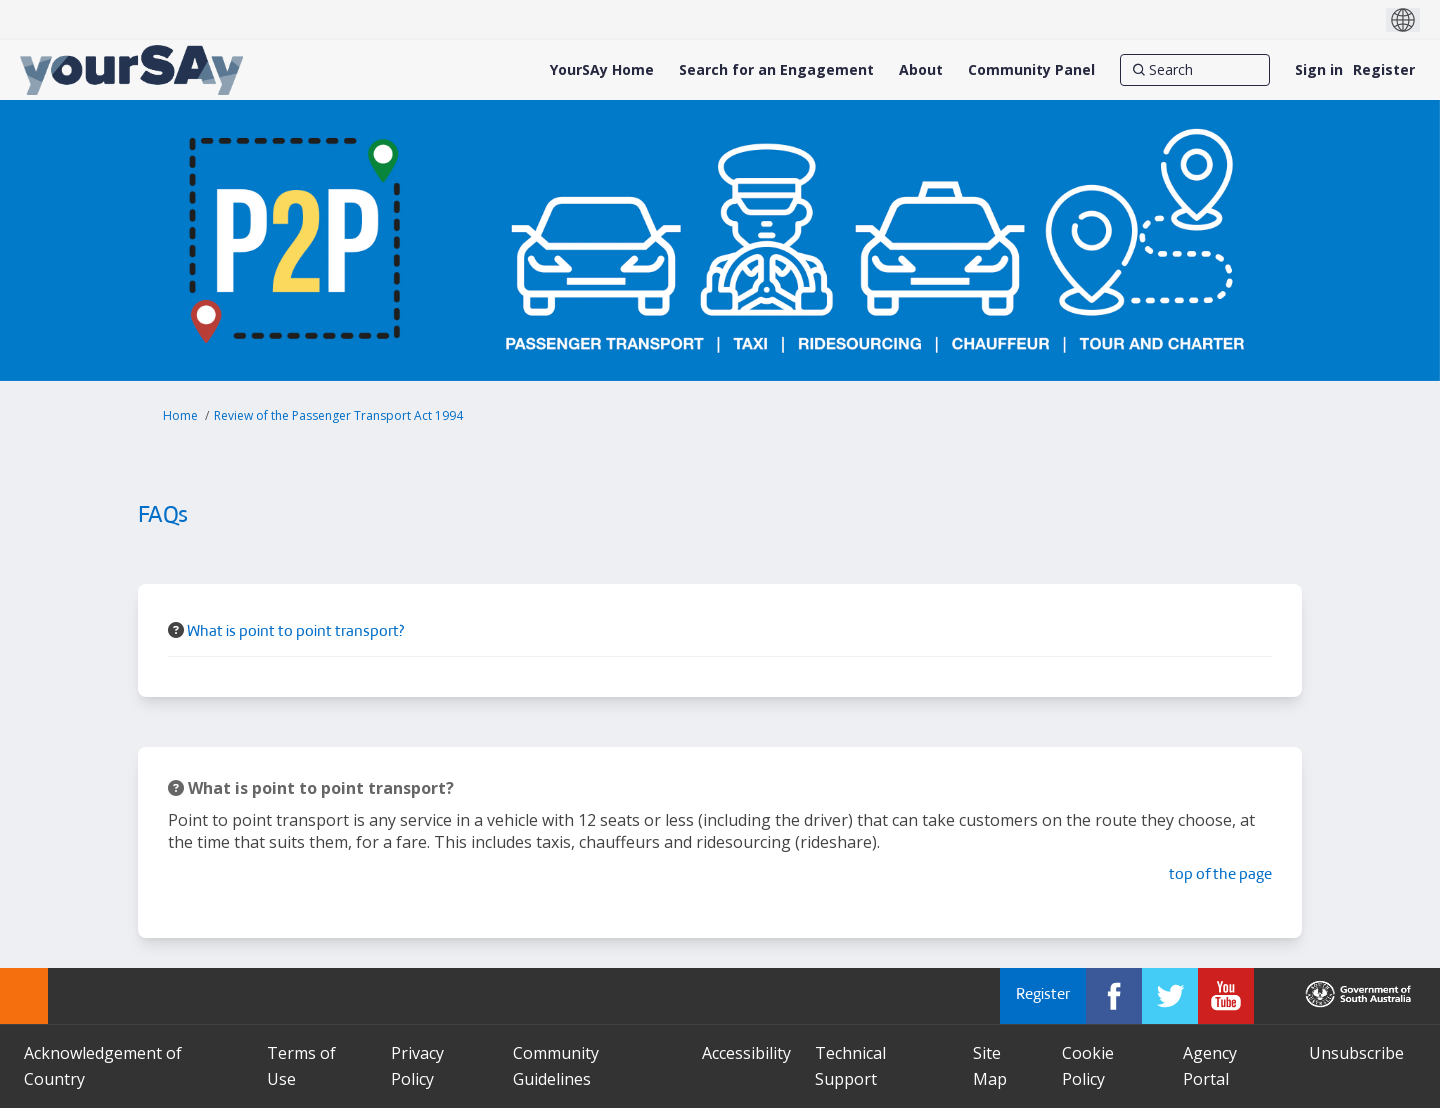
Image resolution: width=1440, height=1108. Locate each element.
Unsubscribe (1356, 1053)
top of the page (1220, 875)
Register (1384, 69)
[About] (921, 70)
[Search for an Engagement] (776, 70)
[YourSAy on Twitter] (1170, 996)
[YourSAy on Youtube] (1226, 996)
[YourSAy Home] (602, 70)
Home (180, 415)
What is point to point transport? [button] (295, 632)
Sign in (1319, 69)
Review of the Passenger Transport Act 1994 (338, 415)
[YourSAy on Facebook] (1114, 996)
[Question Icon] (176, 630)
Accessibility (746, 1053)
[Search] (1195, 70)
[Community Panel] (1031, 70)
